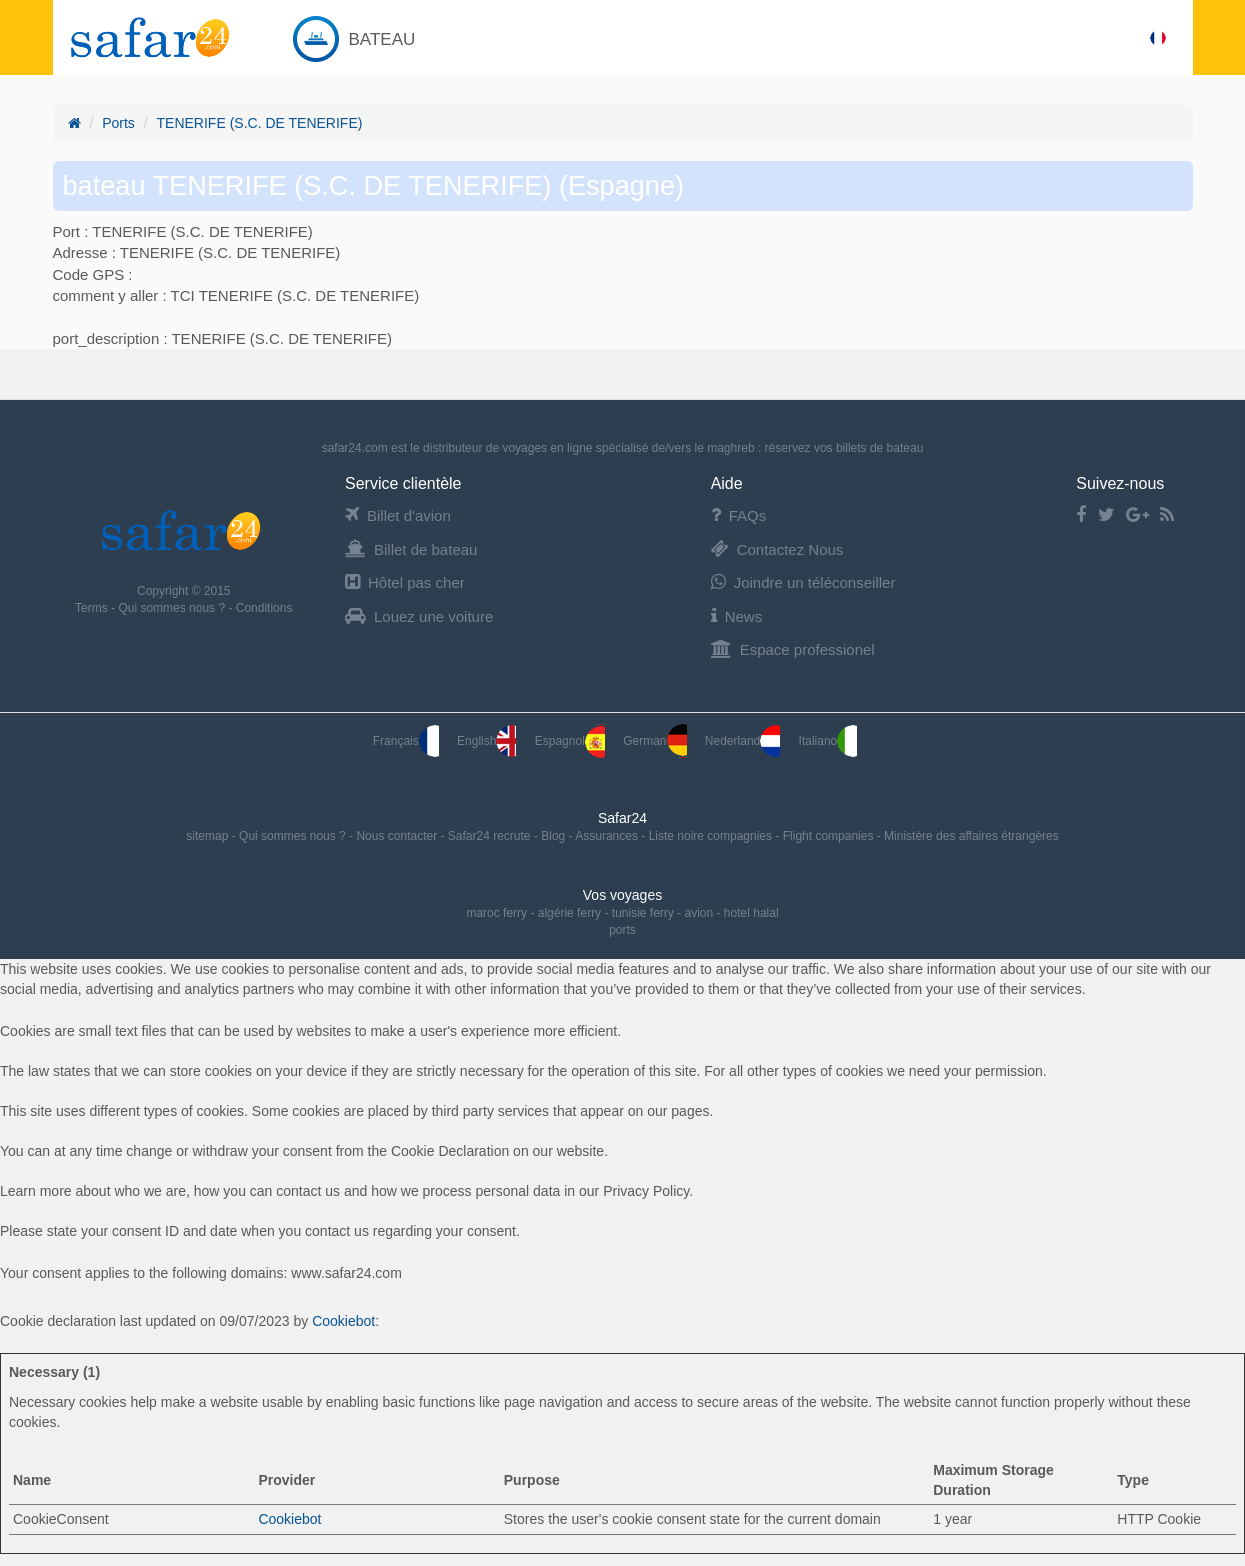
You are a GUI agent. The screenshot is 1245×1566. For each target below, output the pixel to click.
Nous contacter (398, 836)
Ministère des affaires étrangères (971, 836)
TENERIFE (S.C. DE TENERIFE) (260, 123)
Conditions (264, 608)
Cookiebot (343, 1321)
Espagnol (570, 741)
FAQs (739, 515)
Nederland (742, 741)
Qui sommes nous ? (173, 608)
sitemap (208, 836)
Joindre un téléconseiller (803, 582)
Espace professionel (793, 649)
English (486, 741)
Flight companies (830, 836)
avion (699, 913)
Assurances (608, 836)
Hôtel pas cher (405, 582)
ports (622, 930)
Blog (554, 836)
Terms (93, 608)
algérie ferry (569, 913)
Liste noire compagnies (712, 836)
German (654, 741)
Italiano (828, 741)
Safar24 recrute (491, 836)
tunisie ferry (643, 913)
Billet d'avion (398, 515)
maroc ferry (496, 913)
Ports (118, 123)
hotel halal (751, 913)
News (737, 616)
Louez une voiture (419, 616)
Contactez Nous (777, 549)
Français (406, 741)
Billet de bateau (411, 549)
